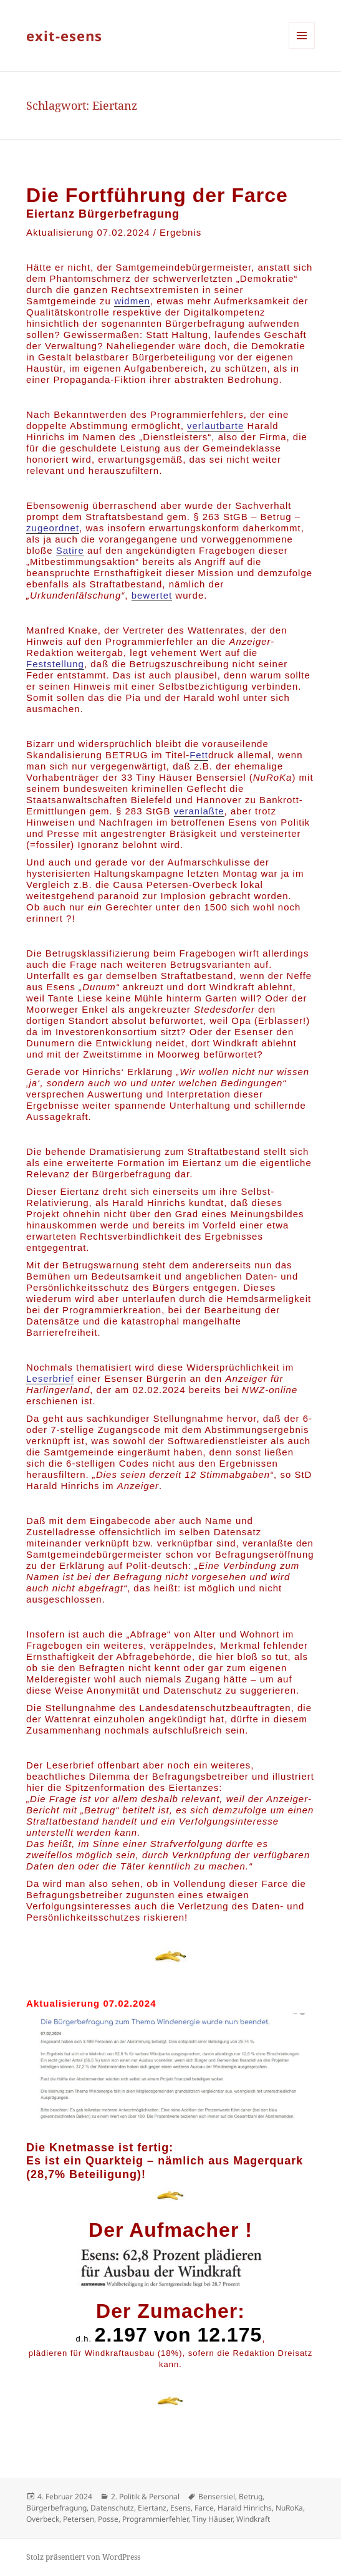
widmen (132, 301)
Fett (199, 755)
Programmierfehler (155, 2519)
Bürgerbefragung (56, 2507)
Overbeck (42, 2519)
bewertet (152, 595)
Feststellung (55, 663)
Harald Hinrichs (245, 2507)
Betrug (250, 2496)
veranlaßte (199, 811)
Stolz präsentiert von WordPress (83, 2557)
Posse (108, 2519)
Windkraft (253, 2519)
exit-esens (64, 35)
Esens (180, 2507)
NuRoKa (289, 2507)
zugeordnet (52, 528)
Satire (70, 550)
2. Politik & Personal (145, 2496)
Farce (204, 2507)
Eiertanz (152, 2507)
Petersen (78, 2519)
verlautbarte (215, 425)
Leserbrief (50, 1378)
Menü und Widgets (302, 48)
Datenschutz (112, 2507)
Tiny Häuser (212, 2519)
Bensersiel (216, 2496)
